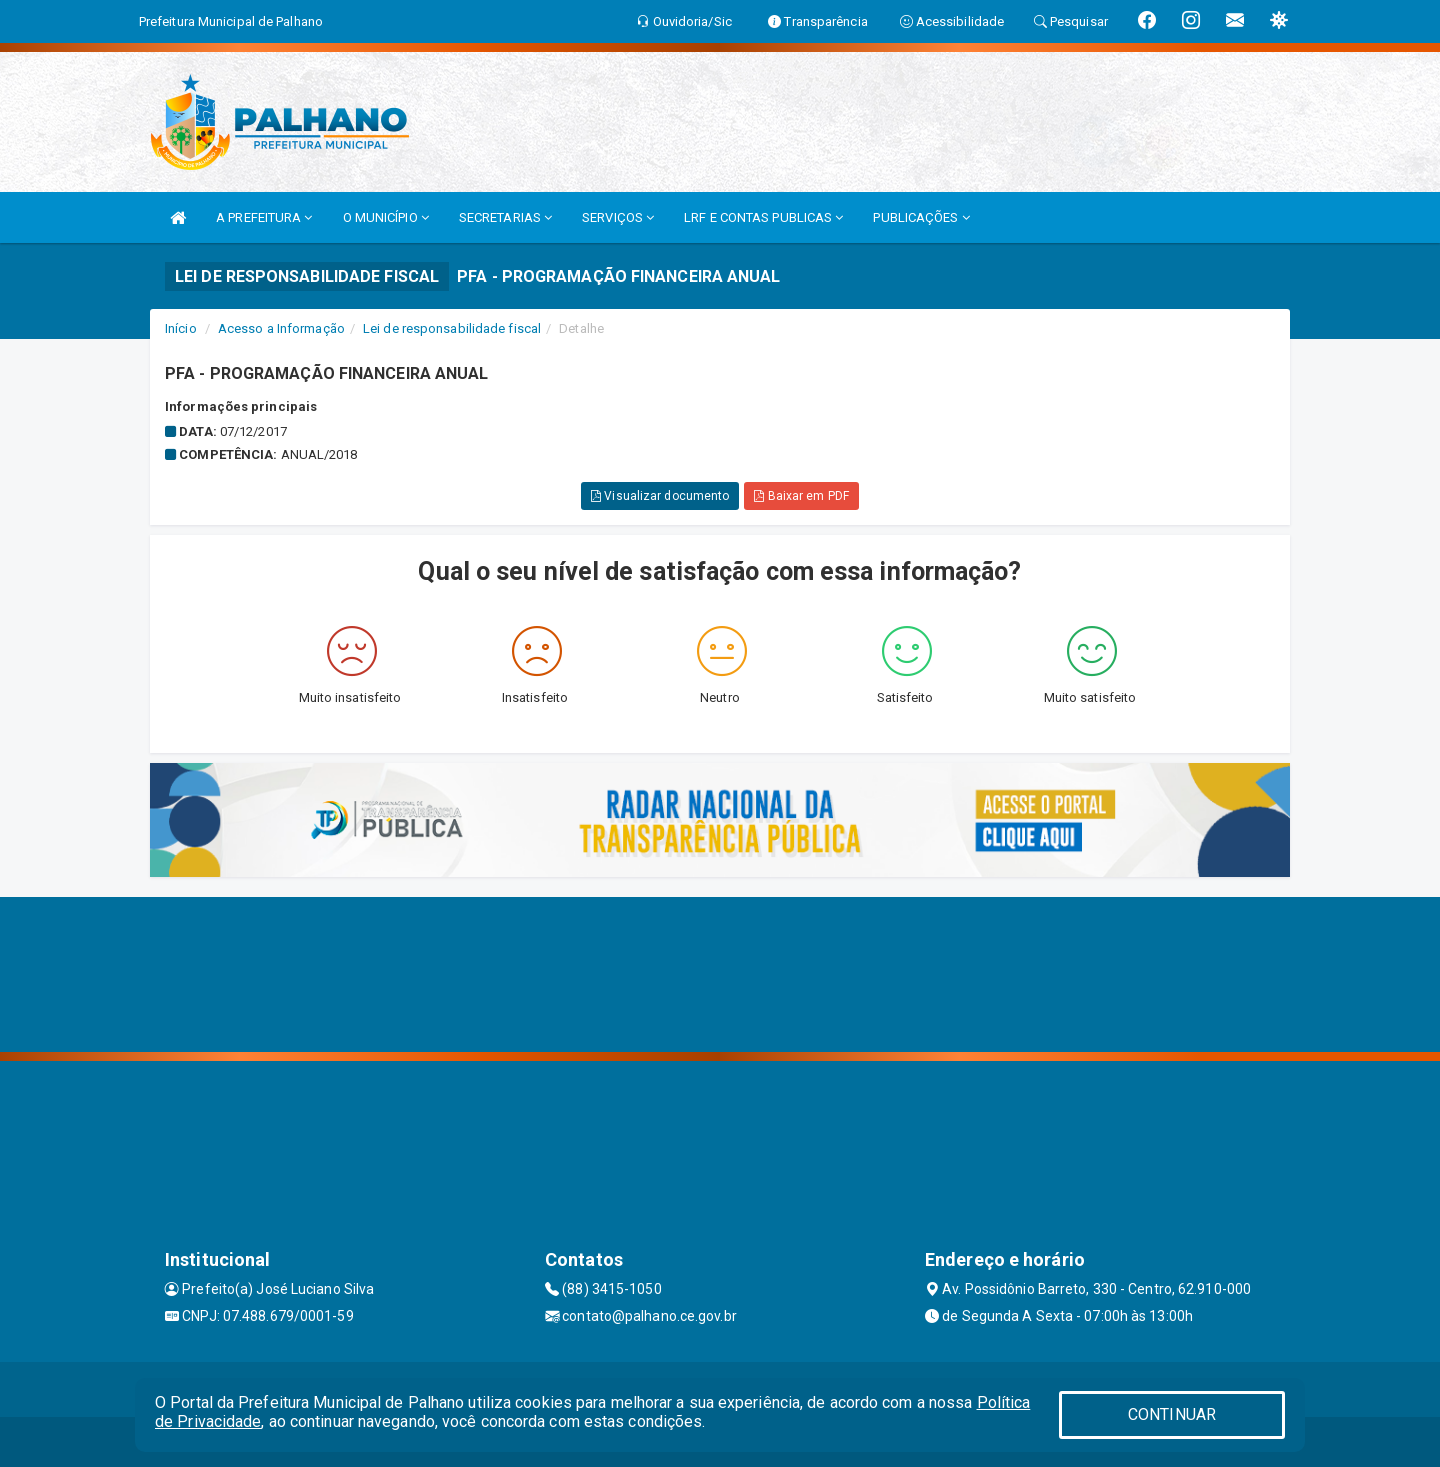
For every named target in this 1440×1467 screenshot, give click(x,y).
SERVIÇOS (618, 217)
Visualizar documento (660, 496)
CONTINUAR (1172, 1414)
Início (181, 328)
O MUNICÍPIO (386, 217)
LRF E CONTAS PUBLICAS (763, 217)
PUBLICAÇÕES (921, 217)
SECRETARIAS (505, 217)
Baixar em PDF (801, 496)
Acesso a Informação (281, 328)
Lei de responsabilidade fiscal (452, 328)
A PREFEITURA (264, 217)
